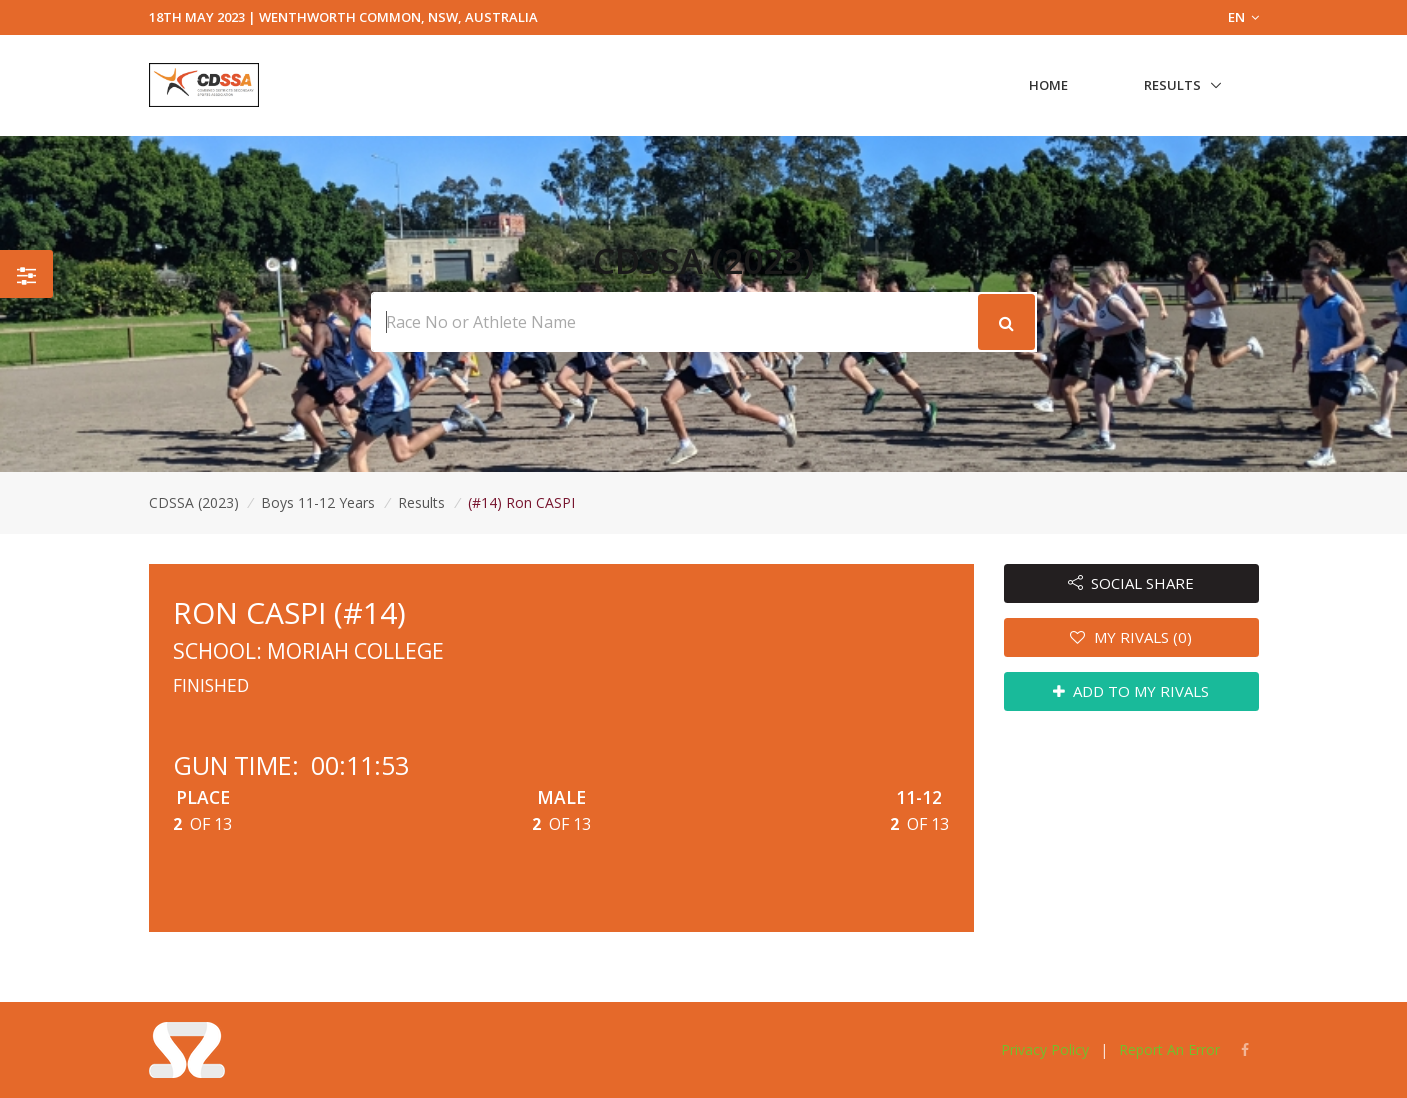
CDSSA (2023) (194, 502)
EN (1243, 17)
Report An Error (1169, 1049)
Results (1172, 85)
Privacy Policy (1045, 1049)
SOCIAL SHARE (1131, 583)
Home (1048, 85)
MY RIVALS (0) (1131, 637)
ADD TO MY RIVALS (1131, 691)
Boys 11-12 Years (320, 502)
